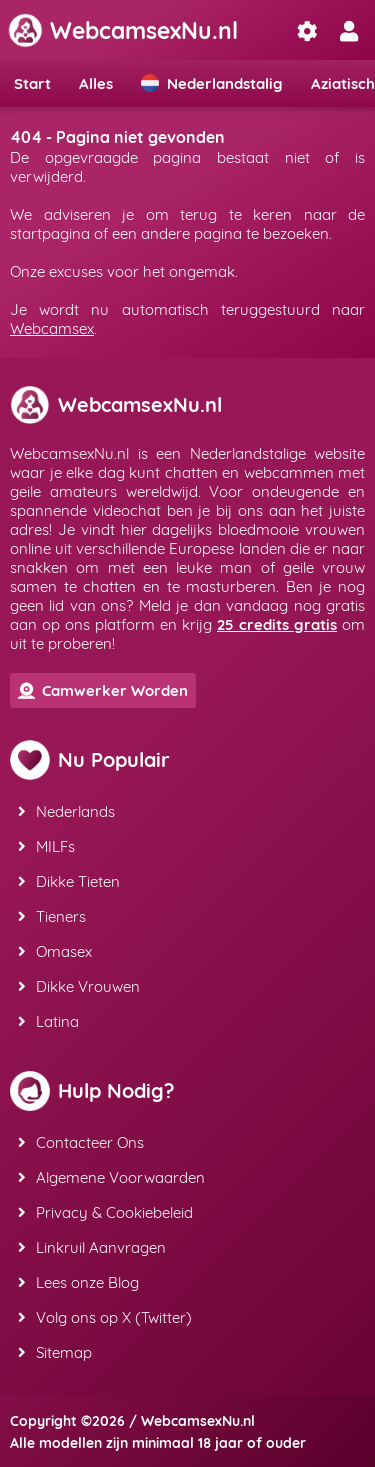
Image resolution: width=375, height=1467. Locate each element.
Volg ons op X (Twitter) (105, 1317)
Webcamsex (52, 328)
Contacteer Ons (81, 1142)
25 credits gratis (277, 624)
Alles (96, 83)
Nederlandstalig (212, 83)
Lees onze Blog (78, 1282)
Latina (48, 1021)
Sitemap (55, 1352)
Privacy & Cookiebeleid (105, 1212)
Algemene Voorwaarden (111, 1177)
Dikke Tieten (69, 881)
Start (32, 83)
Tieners (52, 916)
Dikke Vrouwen (79, 986)
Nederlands (66, 811)
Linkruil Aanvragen (92, 1247)
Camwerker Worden (103, 690)
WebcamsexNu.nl (123, 30)
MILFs (46, 846)
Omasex (55, 951)
